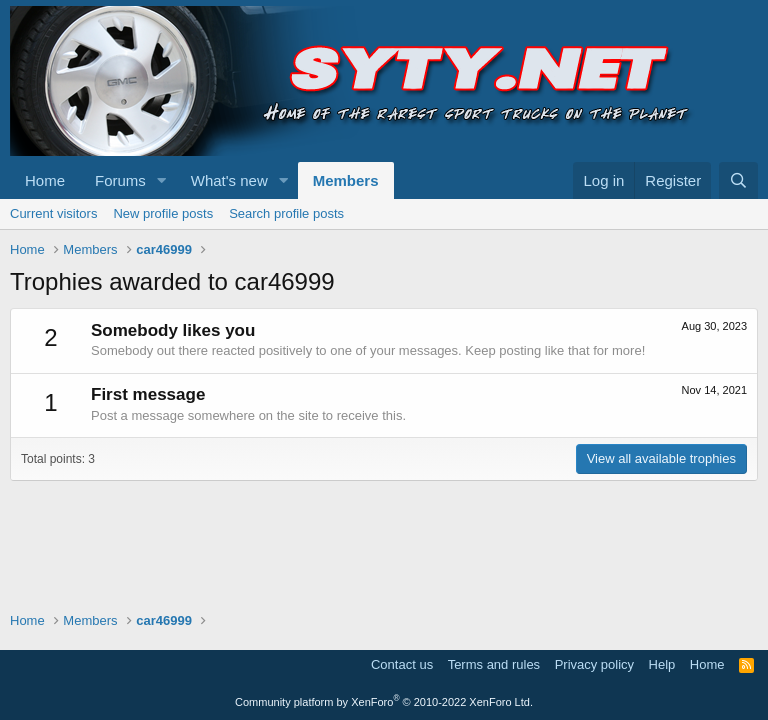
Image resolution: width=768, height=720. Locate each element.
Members (346, 180)
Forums (120, 180)
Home (45, 180)
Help (662, 664)
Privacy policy (594, 664)
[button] (162, 180)
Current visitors (53, 213)
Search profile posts (286, 213)
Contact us (402, 664)
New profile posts (163, 213)
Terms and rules (494, 664)
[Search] (738, 180)
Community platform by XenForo (384, 702)
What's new (229, 180)
